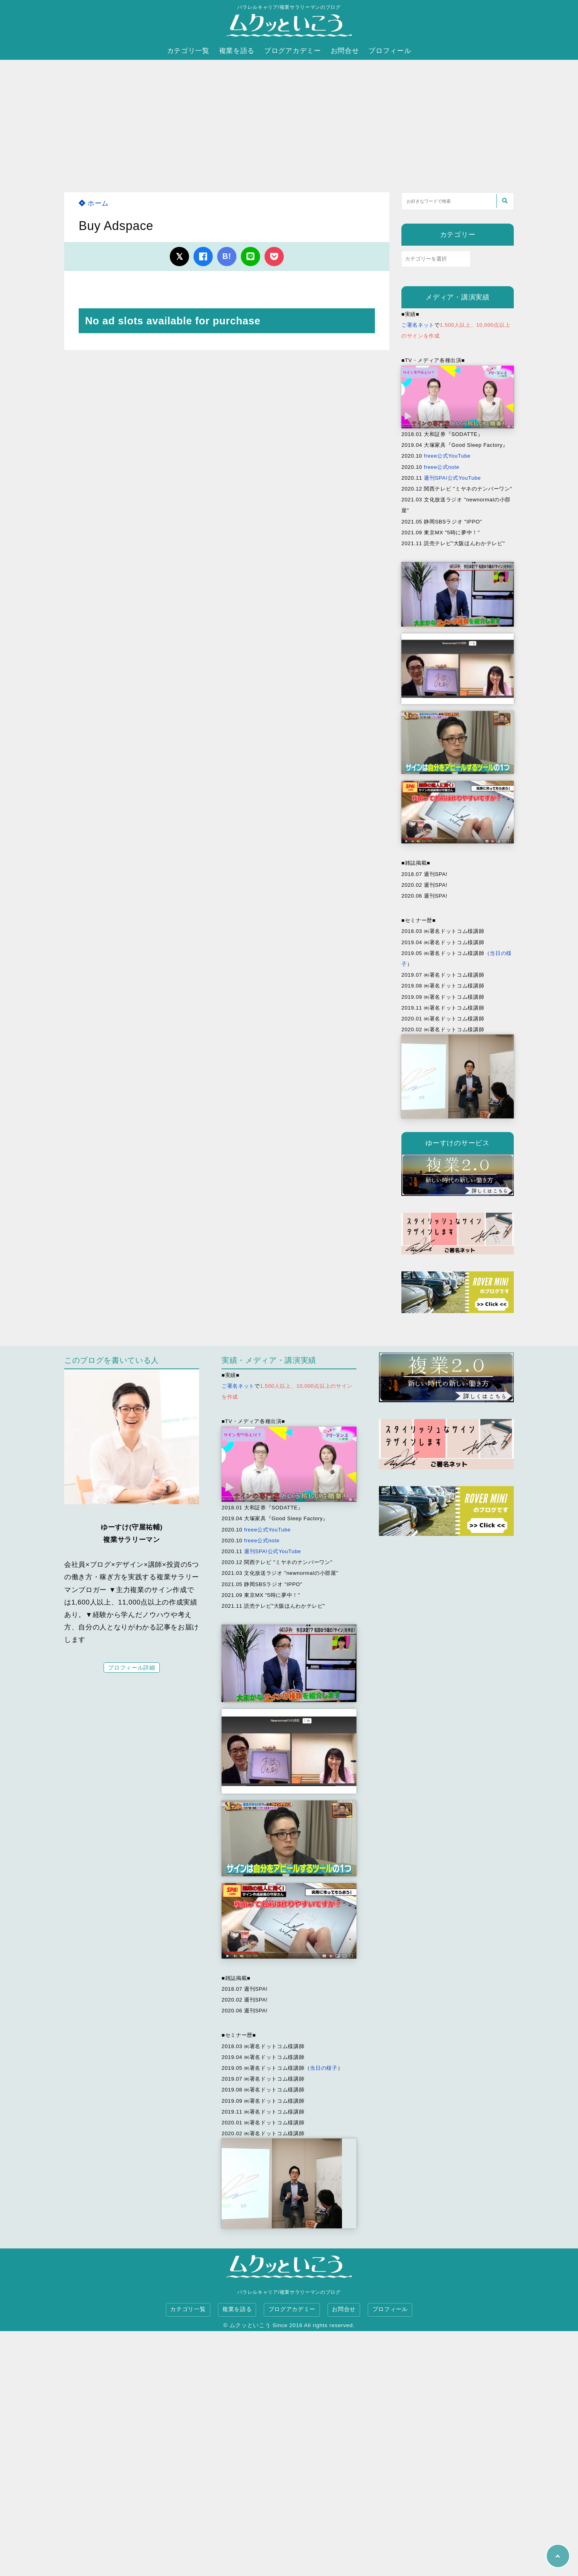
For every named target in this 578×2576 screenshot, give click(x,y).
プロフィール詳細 (131, 1667)
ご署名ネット (417, 325)
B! (226, 256)
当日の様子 (323, 2068)
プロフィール (389, 51)
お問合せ (345, 51)
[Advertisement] (289, 120)
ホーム (94, 203)
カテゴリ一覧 (188, 51)
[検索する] (505, 201)
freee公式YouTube (447, 456)
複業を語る (236, 51)
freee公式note (441, 467)
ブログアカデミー (292, 51)
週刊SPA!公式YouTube (452, 478)
